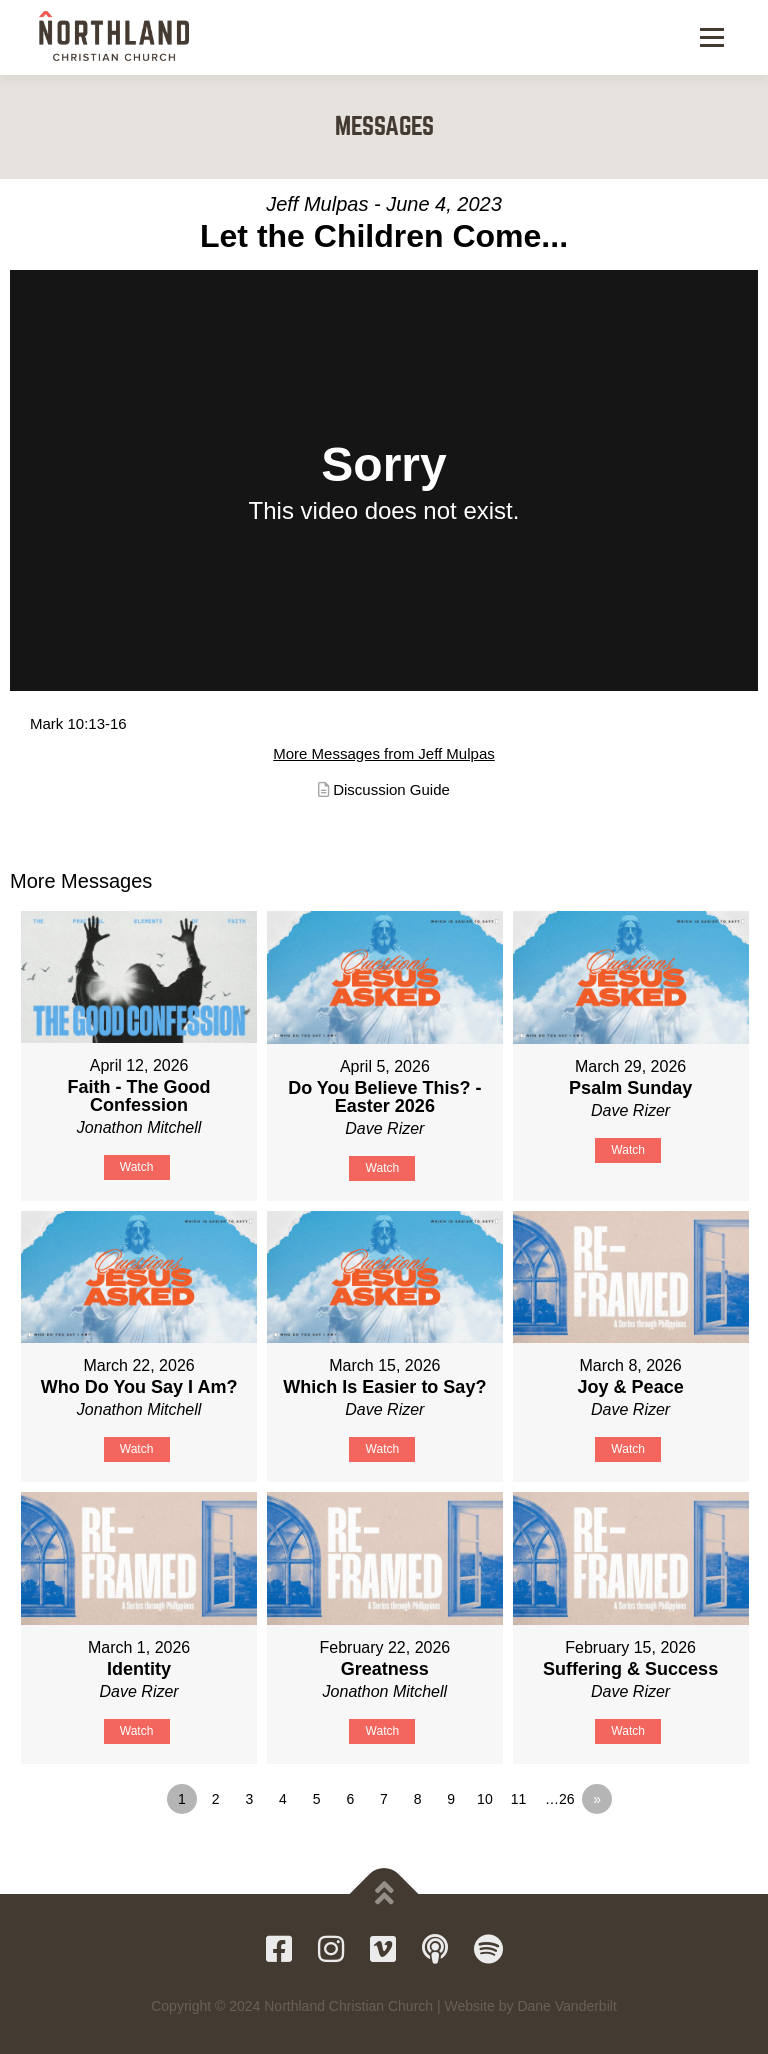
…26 (560, 1799)
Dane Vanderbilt (566, 2006)
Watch (137, 1167)
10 (485, 1799)
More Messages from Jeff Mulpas (383, 753)
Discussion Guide (391, 789)
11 (519, 1799)
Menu (710, 37)
